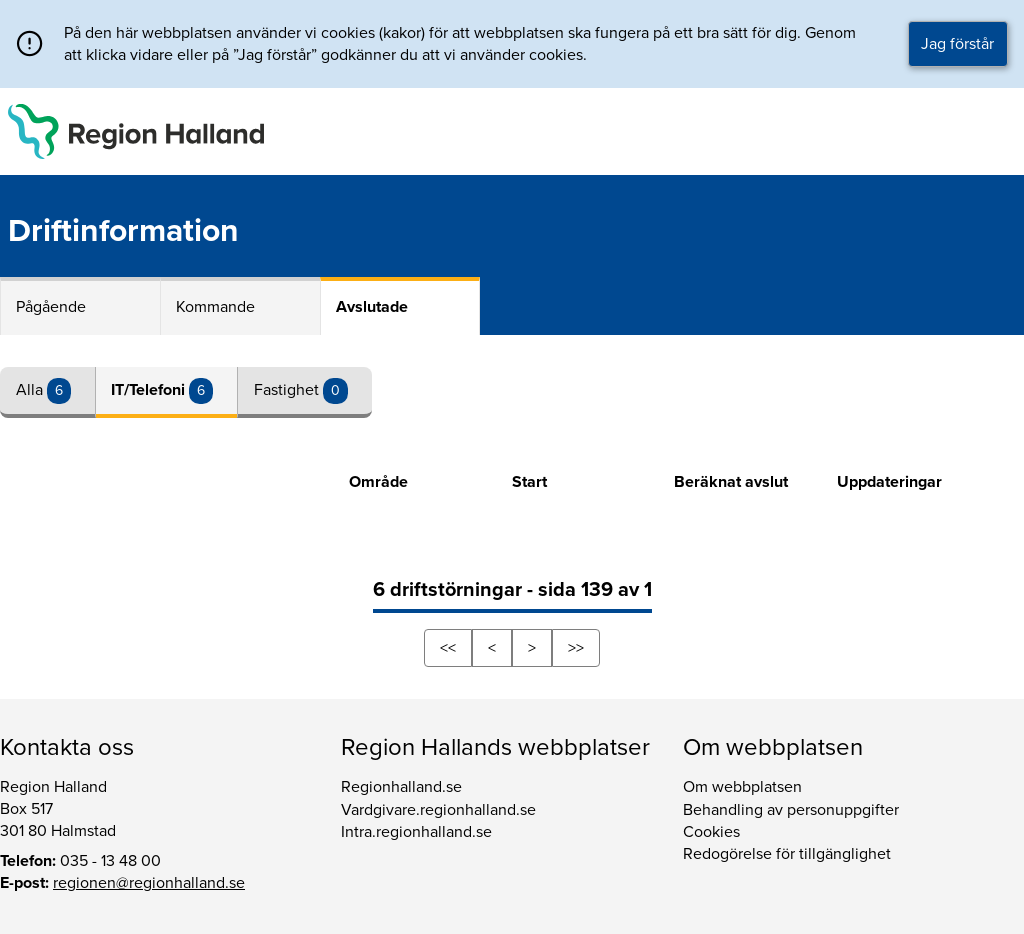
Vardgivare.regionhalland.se (438, 810)
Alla (31, 390)
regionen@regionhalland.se (149, 883)
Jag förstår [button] (957, 44)
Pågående (51, 307)
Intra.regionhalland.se (416, 832)
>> (576, 648)
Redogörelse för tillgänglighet (787, 854)
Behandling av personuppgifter (791, 810)
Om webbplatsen (742, 787)
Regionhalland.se (401, 787)
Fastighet (288, 390)
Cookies (711, 832)
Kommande (215, 307)
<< (448, 648)
